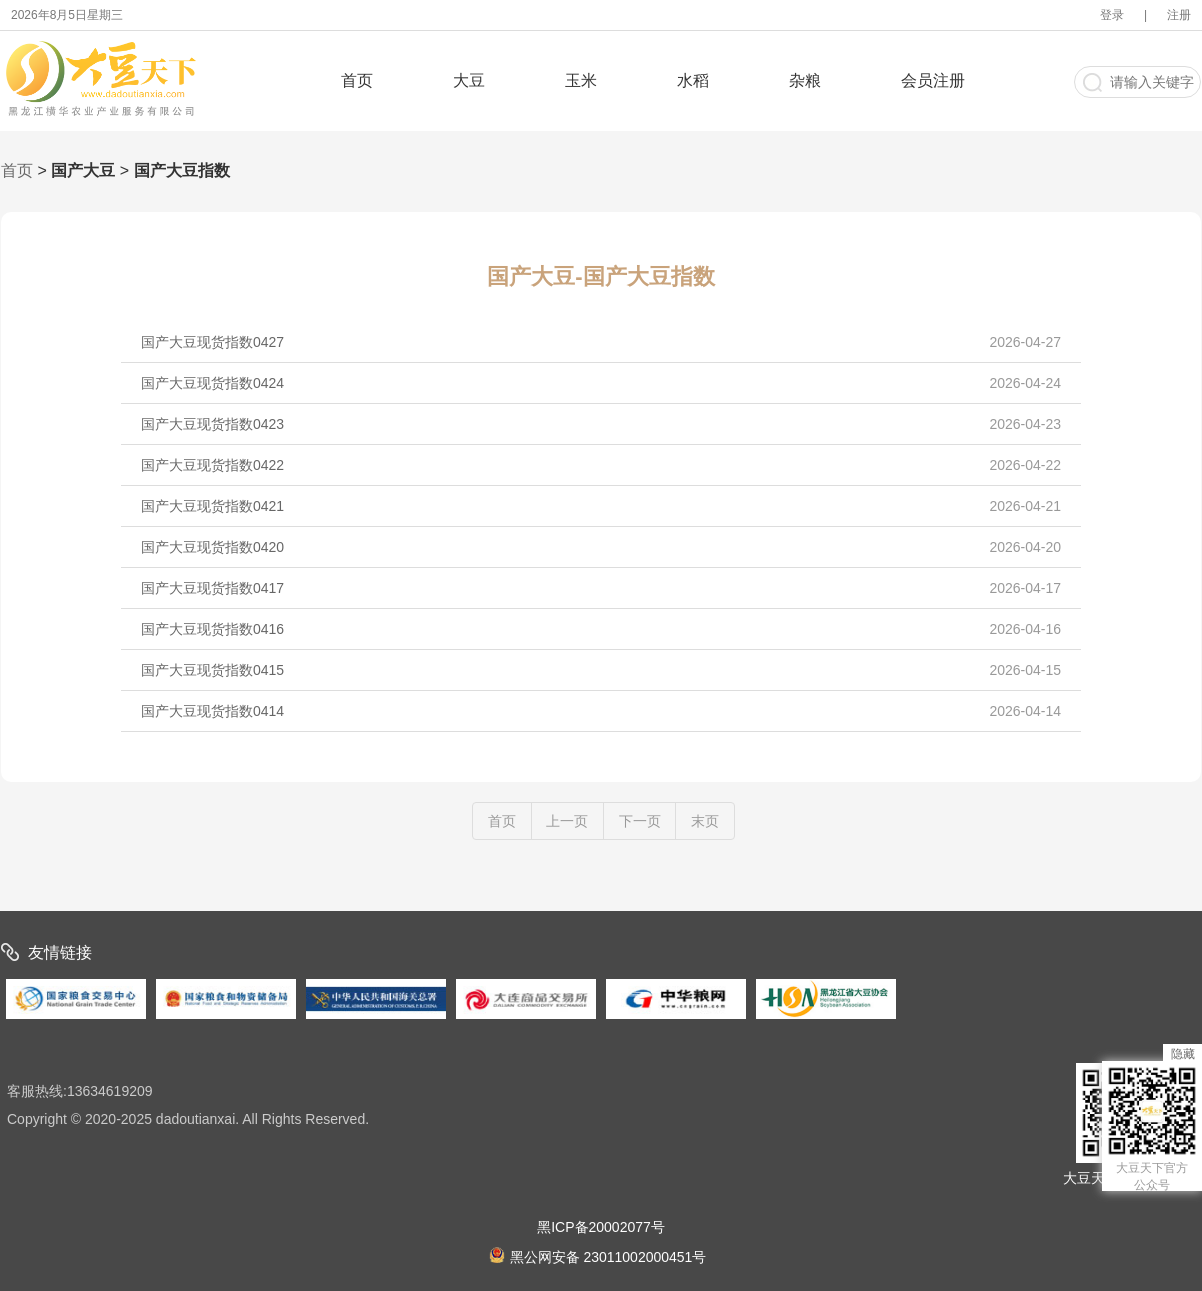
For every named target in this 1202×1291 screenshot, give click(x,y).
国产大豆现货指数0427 (601, 342)
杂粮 (805, 80)
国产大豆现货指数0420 (601, 547)
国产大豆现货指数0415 (601, 670)
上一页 (567, 821)
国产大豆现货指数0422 (601, 465)
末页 (705, 821)
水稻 (693, 80)
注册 (1179, 15)
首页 (357, 80)
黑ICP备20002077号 (601, 1227)
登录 (1112, 15)
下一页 (640, 821)
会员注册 (933, 80)
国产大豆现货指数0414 (601, 711)
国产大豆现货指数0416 (601, 629)
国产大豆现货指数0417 (601, 588)
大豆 (469, 80)
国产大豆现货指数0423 (601, 424)
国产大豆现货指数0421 (601, 506)
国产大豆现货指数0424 (601, 383)
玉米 (581, 80)
